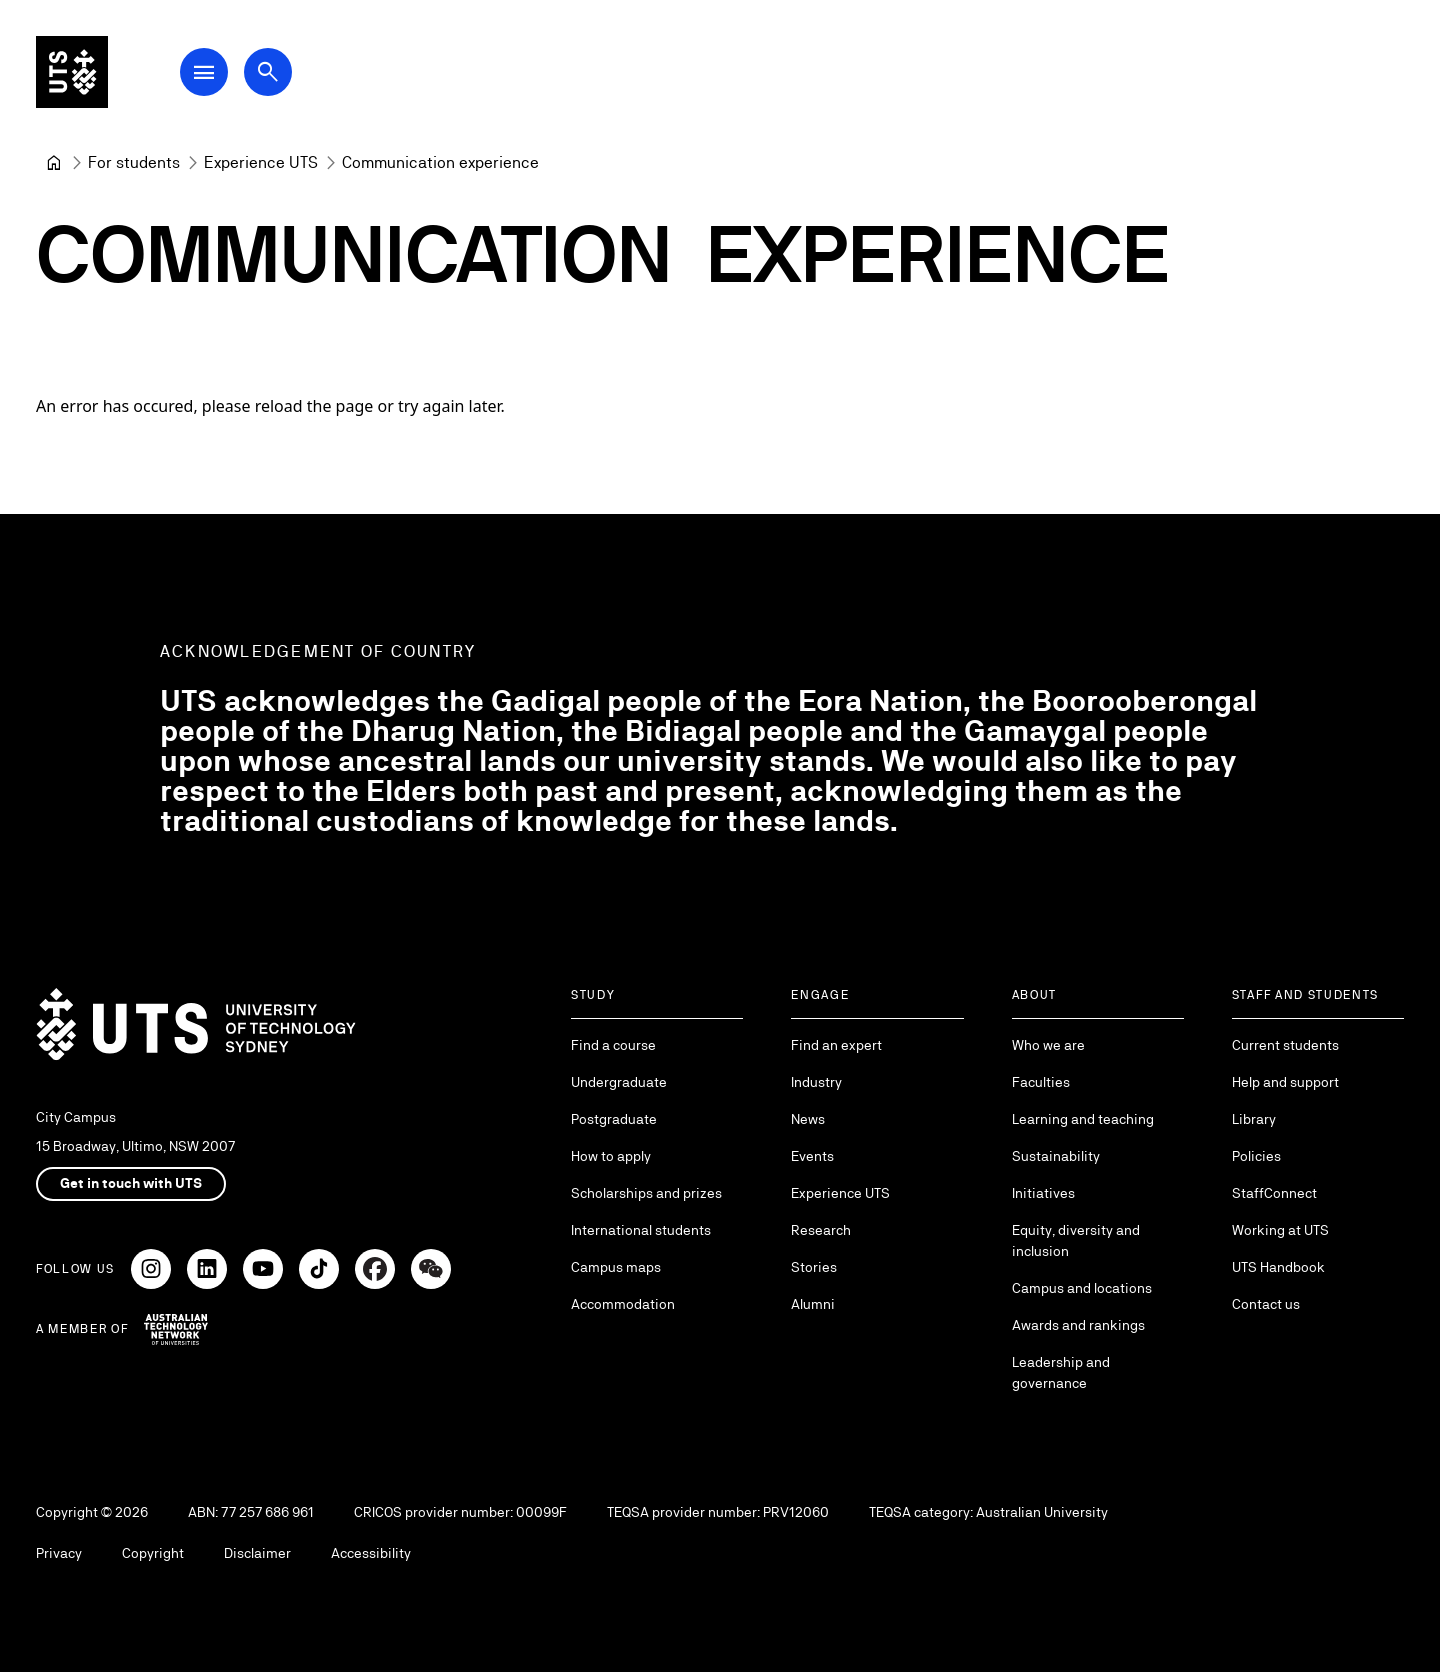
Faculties (1041, 1082)
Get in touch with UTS (131, 1183)
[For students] (134, 163)
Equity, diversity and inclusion (1076, 1240)
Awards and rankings (1078, 1325)
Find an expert (836, 1045)
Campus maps (616, 1267)
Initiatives (1043, 1193)
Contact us (1266, 1304)
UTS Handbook (1278, 1267)
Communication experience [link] (440, 162)
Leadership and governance (1061, 1372)
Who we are (1048, 1045)
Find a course (613, 1045)
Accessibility (371, 1553)
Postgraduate (614, 1119)
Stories (814, 1267)
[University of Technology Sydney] (54, 163)
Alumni (813, 1304)
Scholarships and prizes (646, 1193)
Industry (816, 1082)
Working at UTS (1280, 1230)
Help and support (1285, 1082)
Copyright (153, 1553)
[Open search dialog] (268, 72)
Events (812, 1156)
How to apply (611, 1156)
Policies (1256, 1156)
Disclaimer (257, 1553)
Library (1254, 1119)
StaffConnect (1274, 1193)
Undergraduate (619, 1082)
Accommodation (623, 1304)
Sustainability (1056, 1156)
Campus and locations (1082, 1288)
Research (821, 1230)
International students (641, 1230)
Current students (1285, 1045)
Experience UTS (840, 1193)
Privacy (59, 1553)
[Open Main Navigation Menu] (204, 72)
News (808, 1119)
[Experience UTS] (261, 163)
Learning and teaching (1083, 1119)
